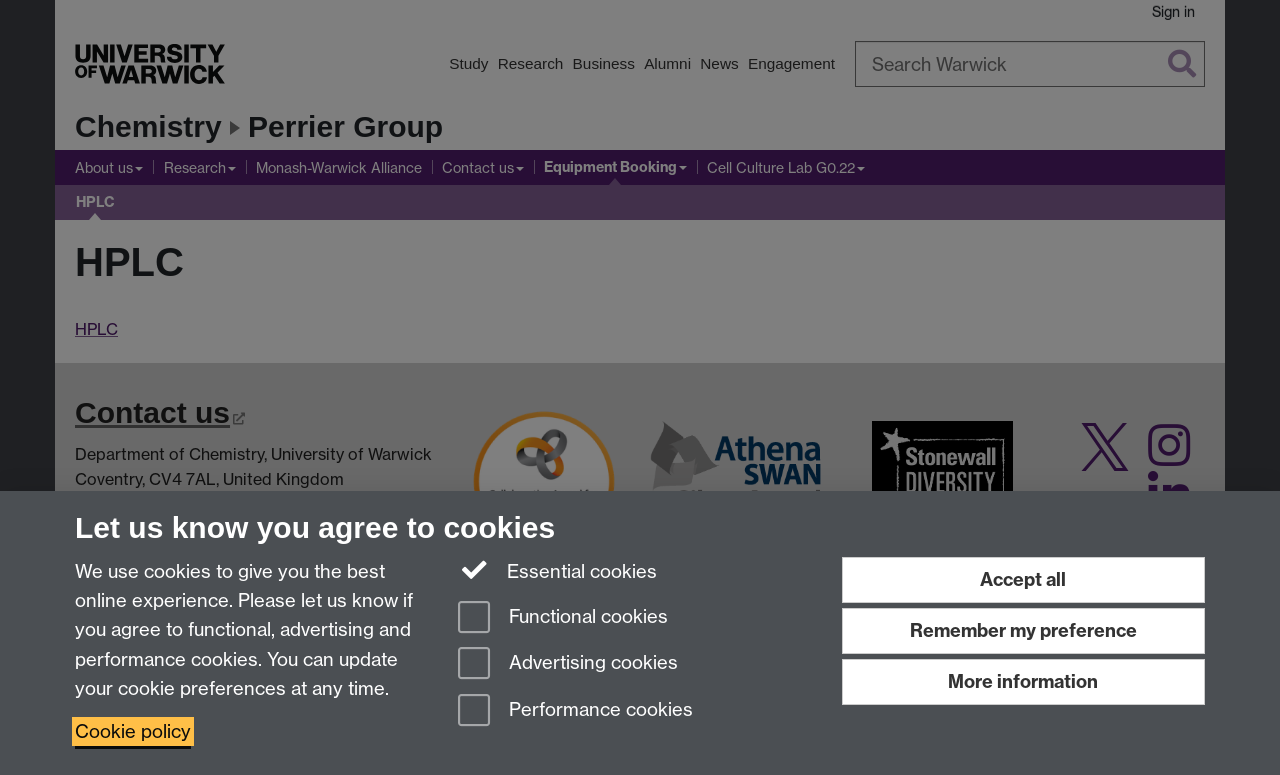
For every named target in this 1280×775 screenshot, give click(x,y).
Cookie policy (133, 731)
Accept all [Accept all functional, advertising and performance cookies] (1023, 579)
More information (1023, 681)
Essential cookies (557, 570)
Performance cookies (575, 711)
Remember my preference (1023, 630)
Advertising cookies (568, 664)
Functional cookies (563, 618)
